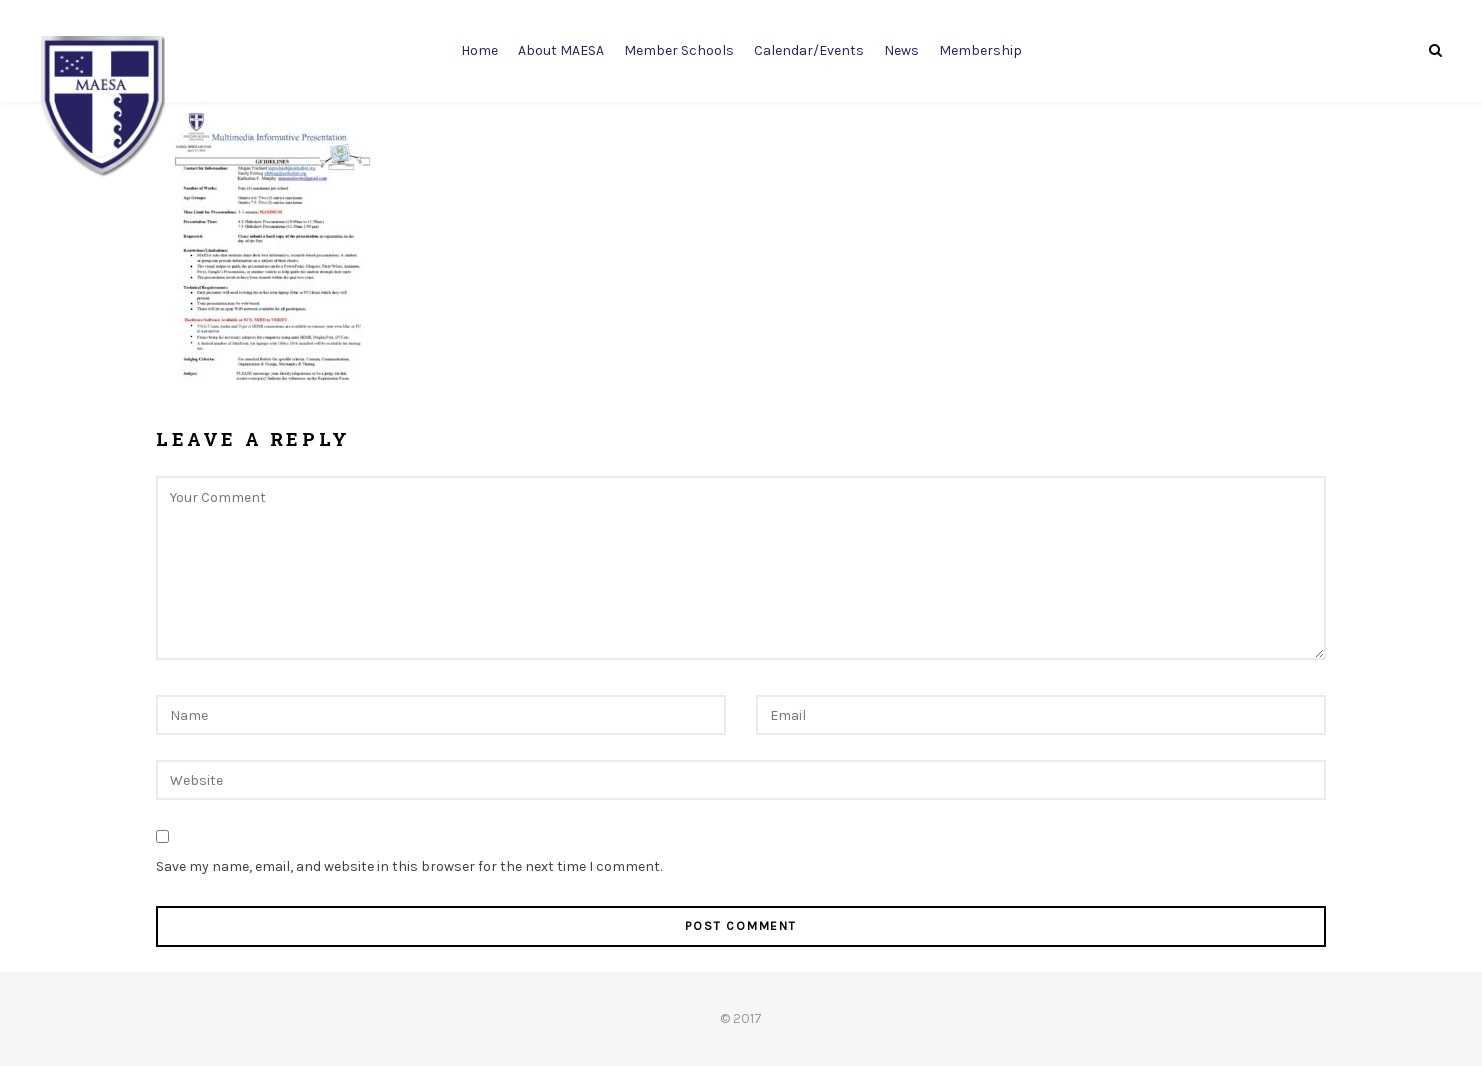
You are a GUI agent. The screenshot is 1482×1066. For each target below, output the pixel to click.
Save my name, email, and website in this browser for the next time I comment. (409, 866)
